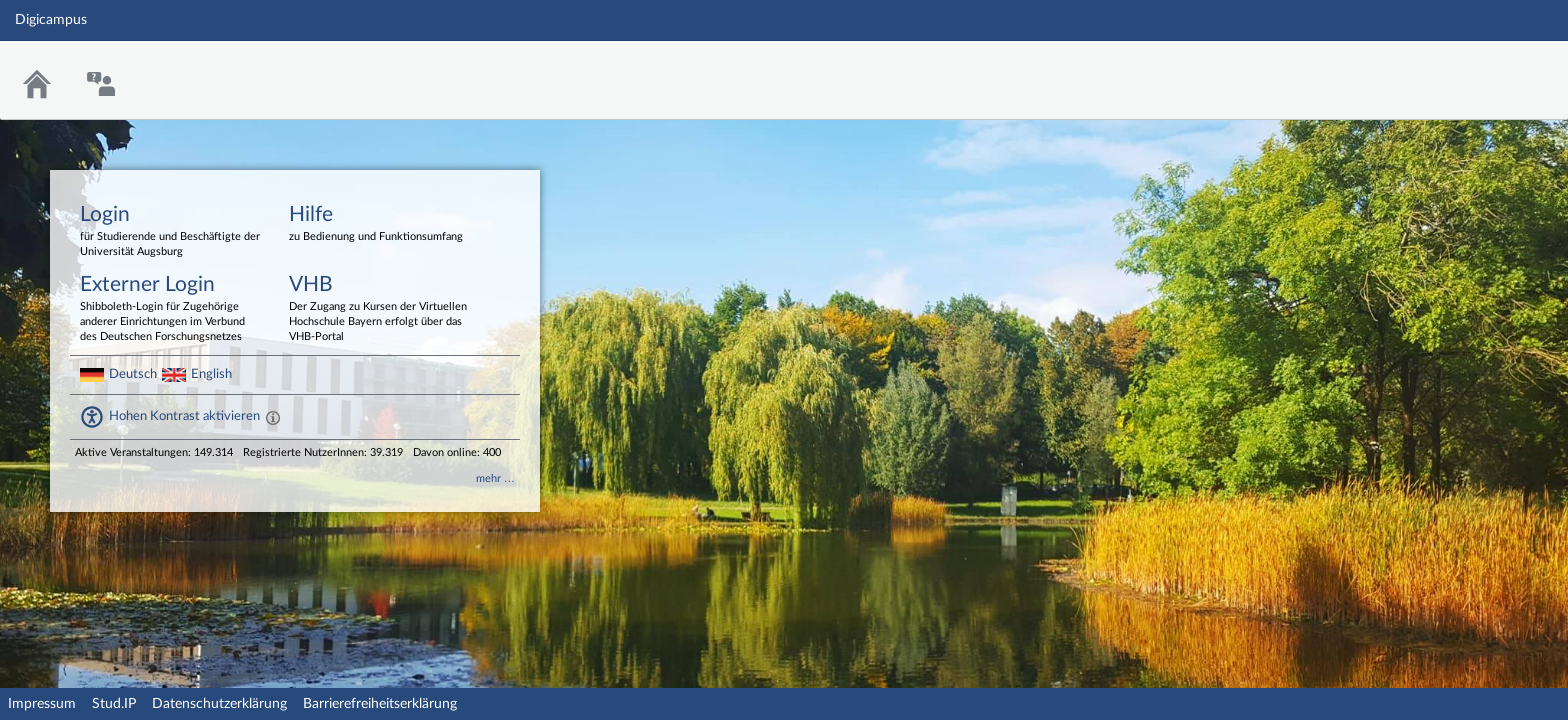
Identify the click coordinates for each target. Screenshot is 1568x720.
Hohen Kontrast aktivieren (184, 416)
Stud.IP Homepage (1491, 67)
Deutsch (133, 374)
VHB (379, 309)
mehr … (495, 478)
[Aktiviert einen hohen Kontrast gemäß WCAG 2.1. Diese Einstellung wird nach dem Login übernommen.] (273, 417)
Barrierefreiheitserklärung (380, 704)
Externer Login (170, 309)
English (211, 374)
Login (170, 232)
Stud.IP (114, 704)
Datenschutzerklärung (219, 704)
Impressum (42, 704)
